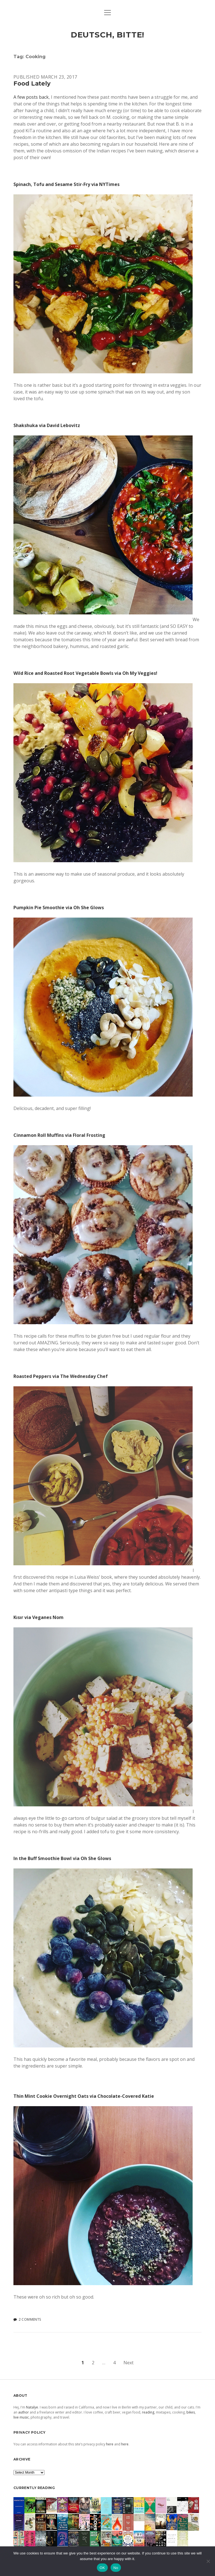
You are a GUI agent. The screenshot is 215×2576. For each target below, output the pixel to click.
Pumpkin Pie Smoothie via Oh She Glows (58, 907)
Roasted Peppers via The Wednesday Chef (60, 1376)
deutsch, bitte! (107, 34)
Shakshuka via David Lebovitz (46, 425)
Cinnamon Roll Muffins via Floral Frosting (59, 1135)
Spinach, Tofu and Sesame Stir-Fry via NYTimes (66, 184)
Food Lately (32, 83)
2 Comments (30, 2319)
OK (102, 2568)
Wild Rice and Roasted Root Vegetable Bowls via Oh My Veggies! (85, 673)
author (23, 2412)
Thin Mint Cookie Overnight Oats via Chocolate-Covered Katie (83, 2096)
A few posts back (31, 97)
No (115, 2568)
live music (21, 2417)
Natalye (32, 2407)
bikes (190, 2412)
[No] (208, 2561)
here (109, 2444)
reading (148, 2412)
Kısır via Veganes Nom (38, 1617)
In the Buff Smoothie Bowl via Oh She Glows (62, 1858)
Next (128, 2363)
